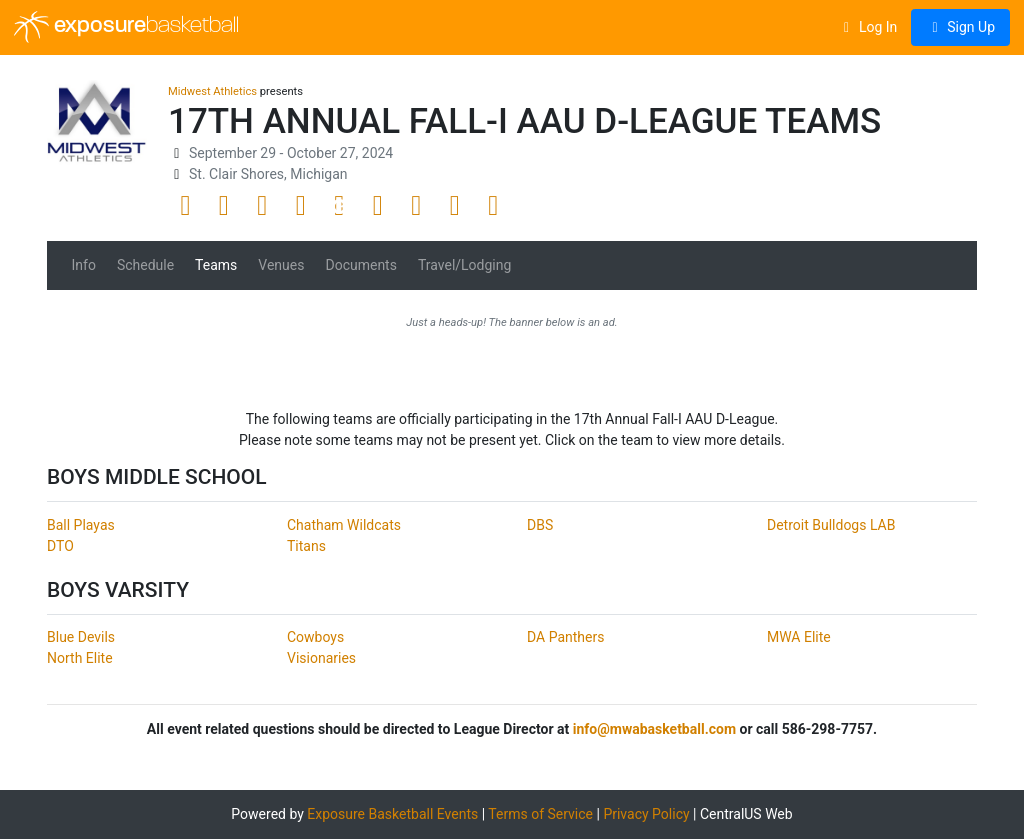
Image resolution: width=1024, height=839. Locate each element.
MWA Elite (799, 637)
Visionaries (321, 658)
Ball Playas (81, 525)
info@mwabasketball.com (654, 729)
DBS (540, 525)
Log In (867, 27)
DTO (60, 546)
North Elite (80, 658)
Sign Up (960, 27)
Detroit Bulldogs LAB (831, 525)
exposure (126, 27)
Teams (216, 265)
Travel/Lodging (464, 265)
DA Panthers (565, 637)
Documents (360, 265)
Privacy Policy (646, 814)
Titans (306, 546)
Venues (281, 265)
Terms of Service (540, 814)
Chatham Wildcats (344, 525)
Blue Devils (81, 637)
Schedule (145, 265)
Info (84, 265)
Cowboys (315, 637)
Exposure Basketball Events (392, 814)
